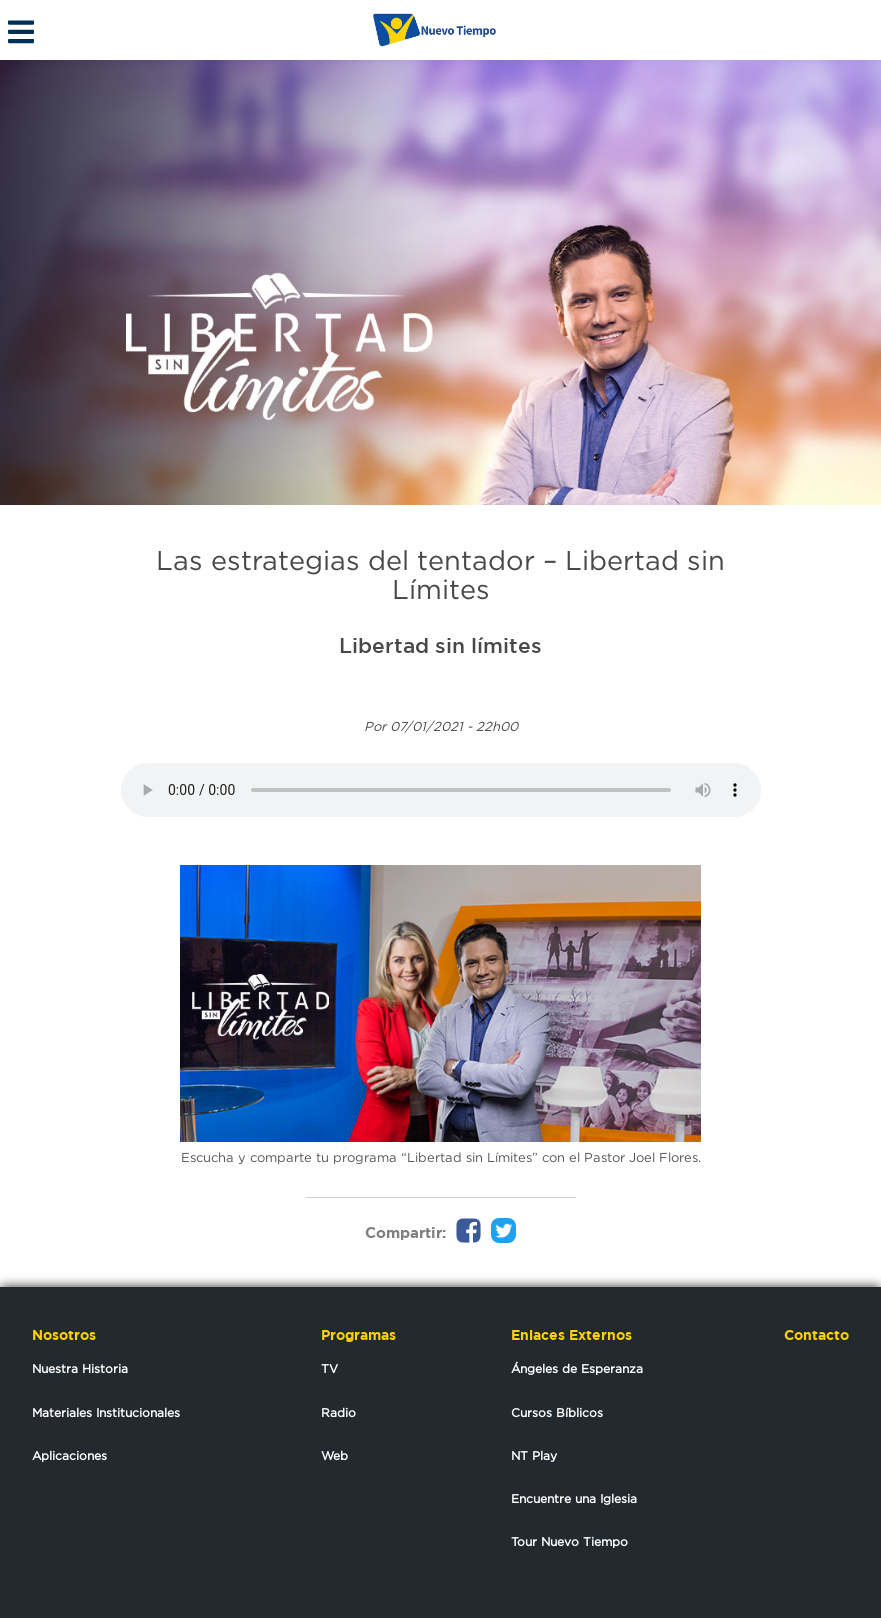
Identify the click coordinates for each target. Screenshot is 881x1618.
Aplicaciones (69, 1455)
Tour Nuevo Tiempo (569, 1541)
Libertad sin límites (440, 645)
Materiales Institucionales (106, 1412)
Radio (338, 1412)
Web (334, 1455)
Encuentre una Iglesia (574, 1498)
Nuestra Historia (80, 1368)
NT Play (534, 1455)
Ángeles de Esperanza (577, 1368)
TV (329, 1368)
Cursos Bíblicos (557, 1412)
